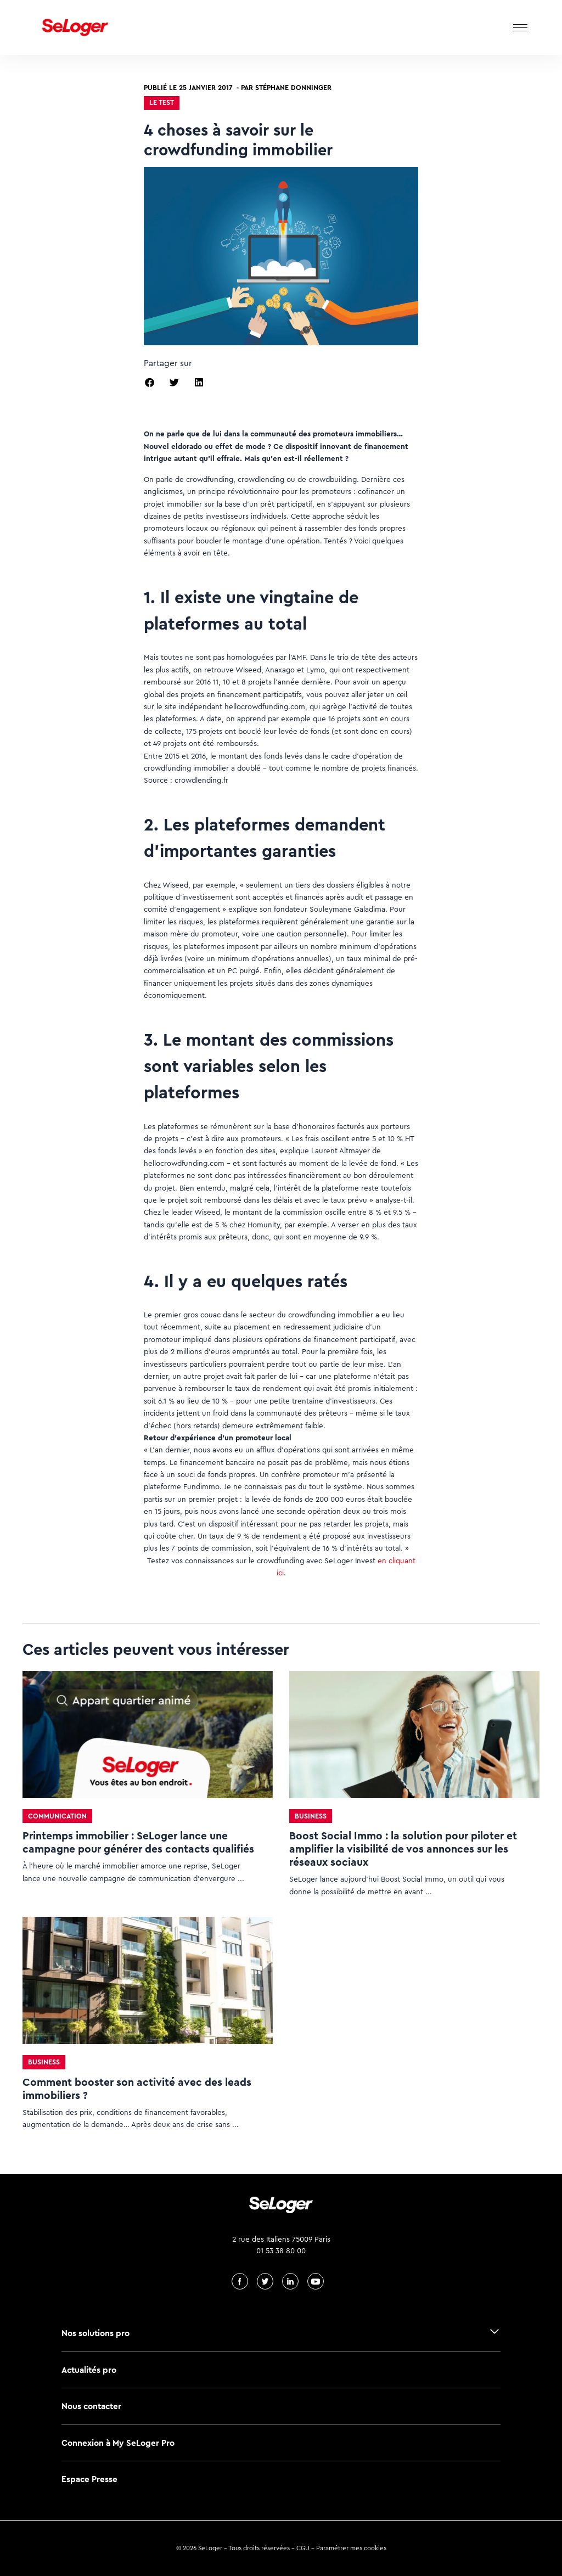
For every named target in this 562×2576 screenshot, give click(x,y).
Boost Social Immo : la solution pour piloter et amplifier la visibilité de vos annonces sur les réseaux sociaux (403, 1849)
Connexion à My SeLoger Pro (118, 2443)
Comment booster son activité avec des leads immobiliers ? (137, 2088)
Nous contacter (91, 2406)
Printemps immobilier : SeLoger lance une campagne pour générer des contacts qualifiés (138, 1842)
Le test (161, 102)
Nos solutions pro (95, 2333)
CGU (303, 2548)
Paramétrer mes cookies (351, 2548)
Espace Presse (89, 2479)
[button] (149, 382)
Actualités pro (88, 2370)
